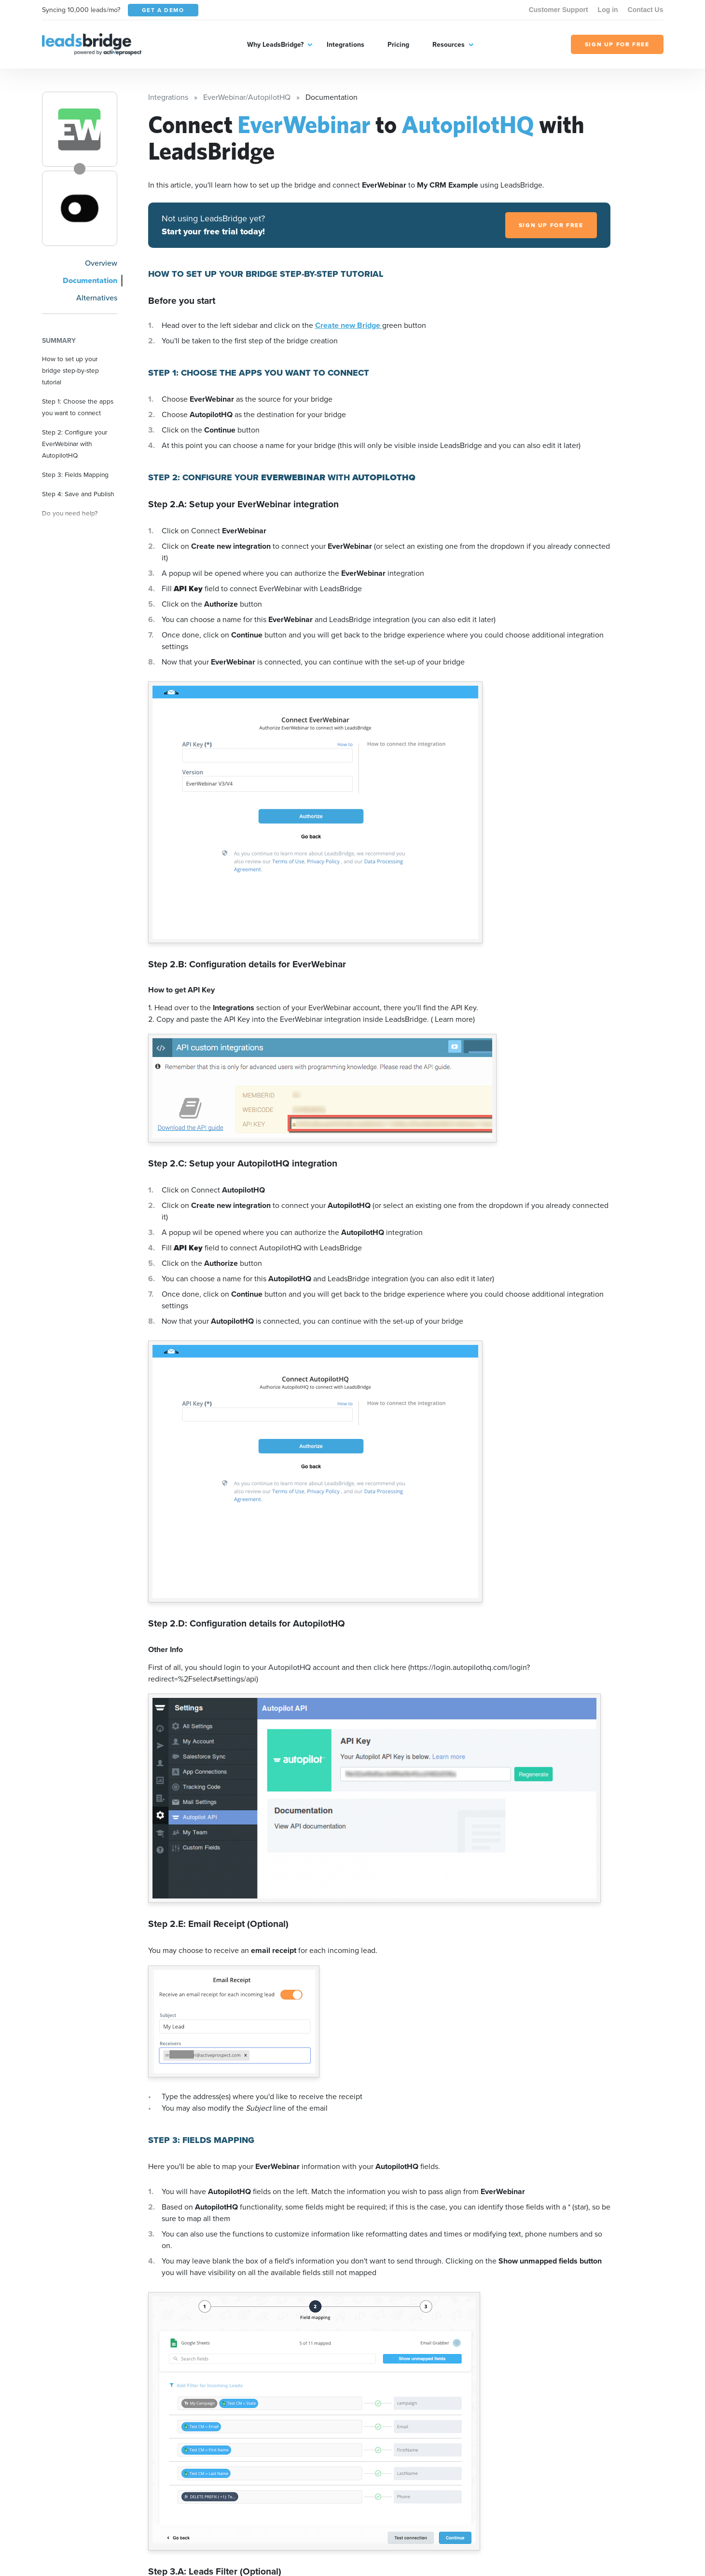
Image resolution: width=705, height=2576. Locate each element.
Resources (448, 45)
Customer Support (558, 10)
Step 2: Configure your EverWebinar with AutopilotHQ (74, 443)
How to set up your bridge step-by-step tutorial (70, 370)
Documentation (90, 280)
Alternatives (96, 297)
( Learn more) (453, 1019)
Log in (608, 10)
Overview (101, 263)
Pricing (398, 45)
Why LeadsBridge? (275, 45)
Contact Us (646, 10)
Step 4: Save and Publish (78, 494)
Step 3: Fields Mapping (75, 474)
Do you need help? (69, 513)
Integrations (345, 45)
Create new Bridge (348, 325)
